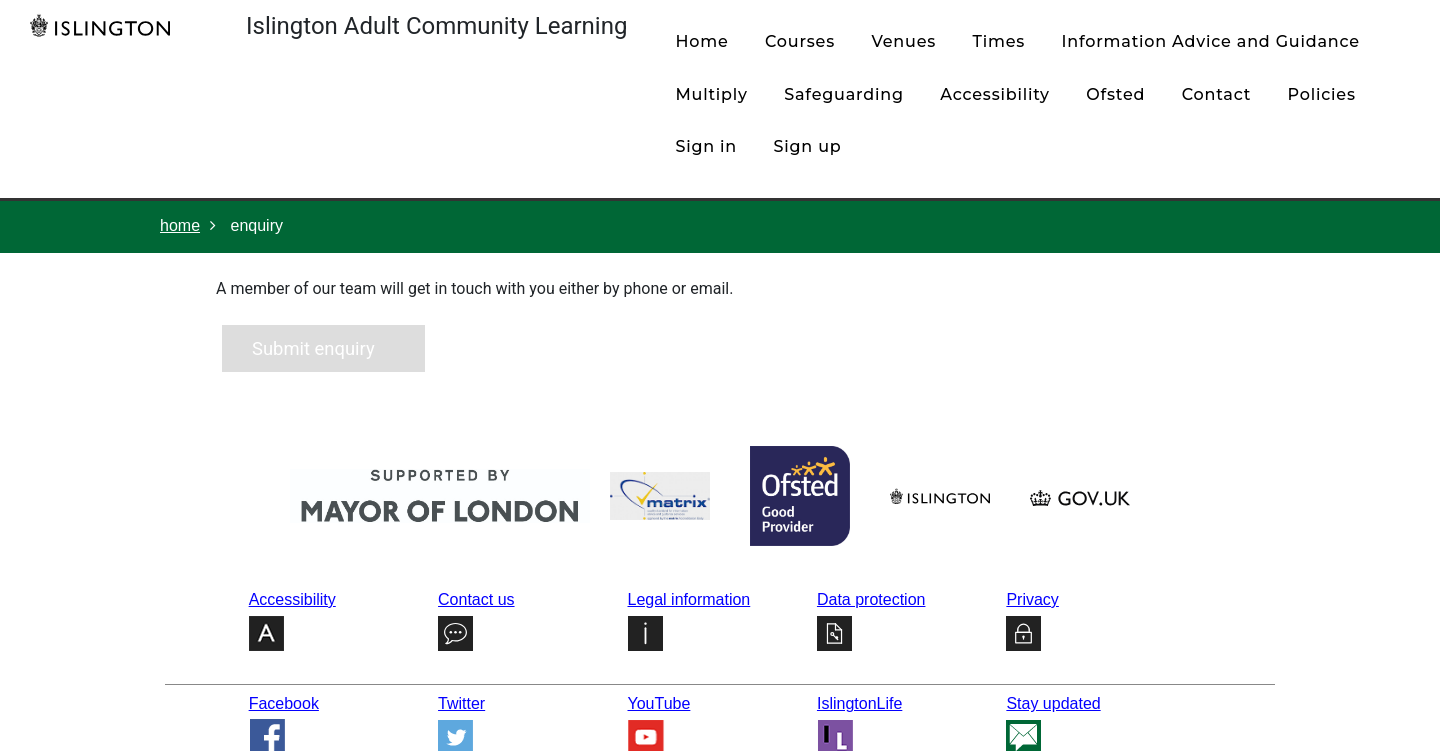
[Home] (105, 25)
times (999, 41)
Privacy (1032, 599)
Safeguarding (844, 94)
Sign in (706, 146)
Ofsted (1115, 94)
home (701, 41)
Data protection (871, 599)
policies (1322, 94)
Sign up (808, 146)
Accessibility (995, 94)
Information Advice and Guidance (1211, 41)
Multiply (711, 94)
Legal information (689, 599)
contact (1216, 94)
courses (800, 41)
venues (903, 41)
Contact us (476, 599)
